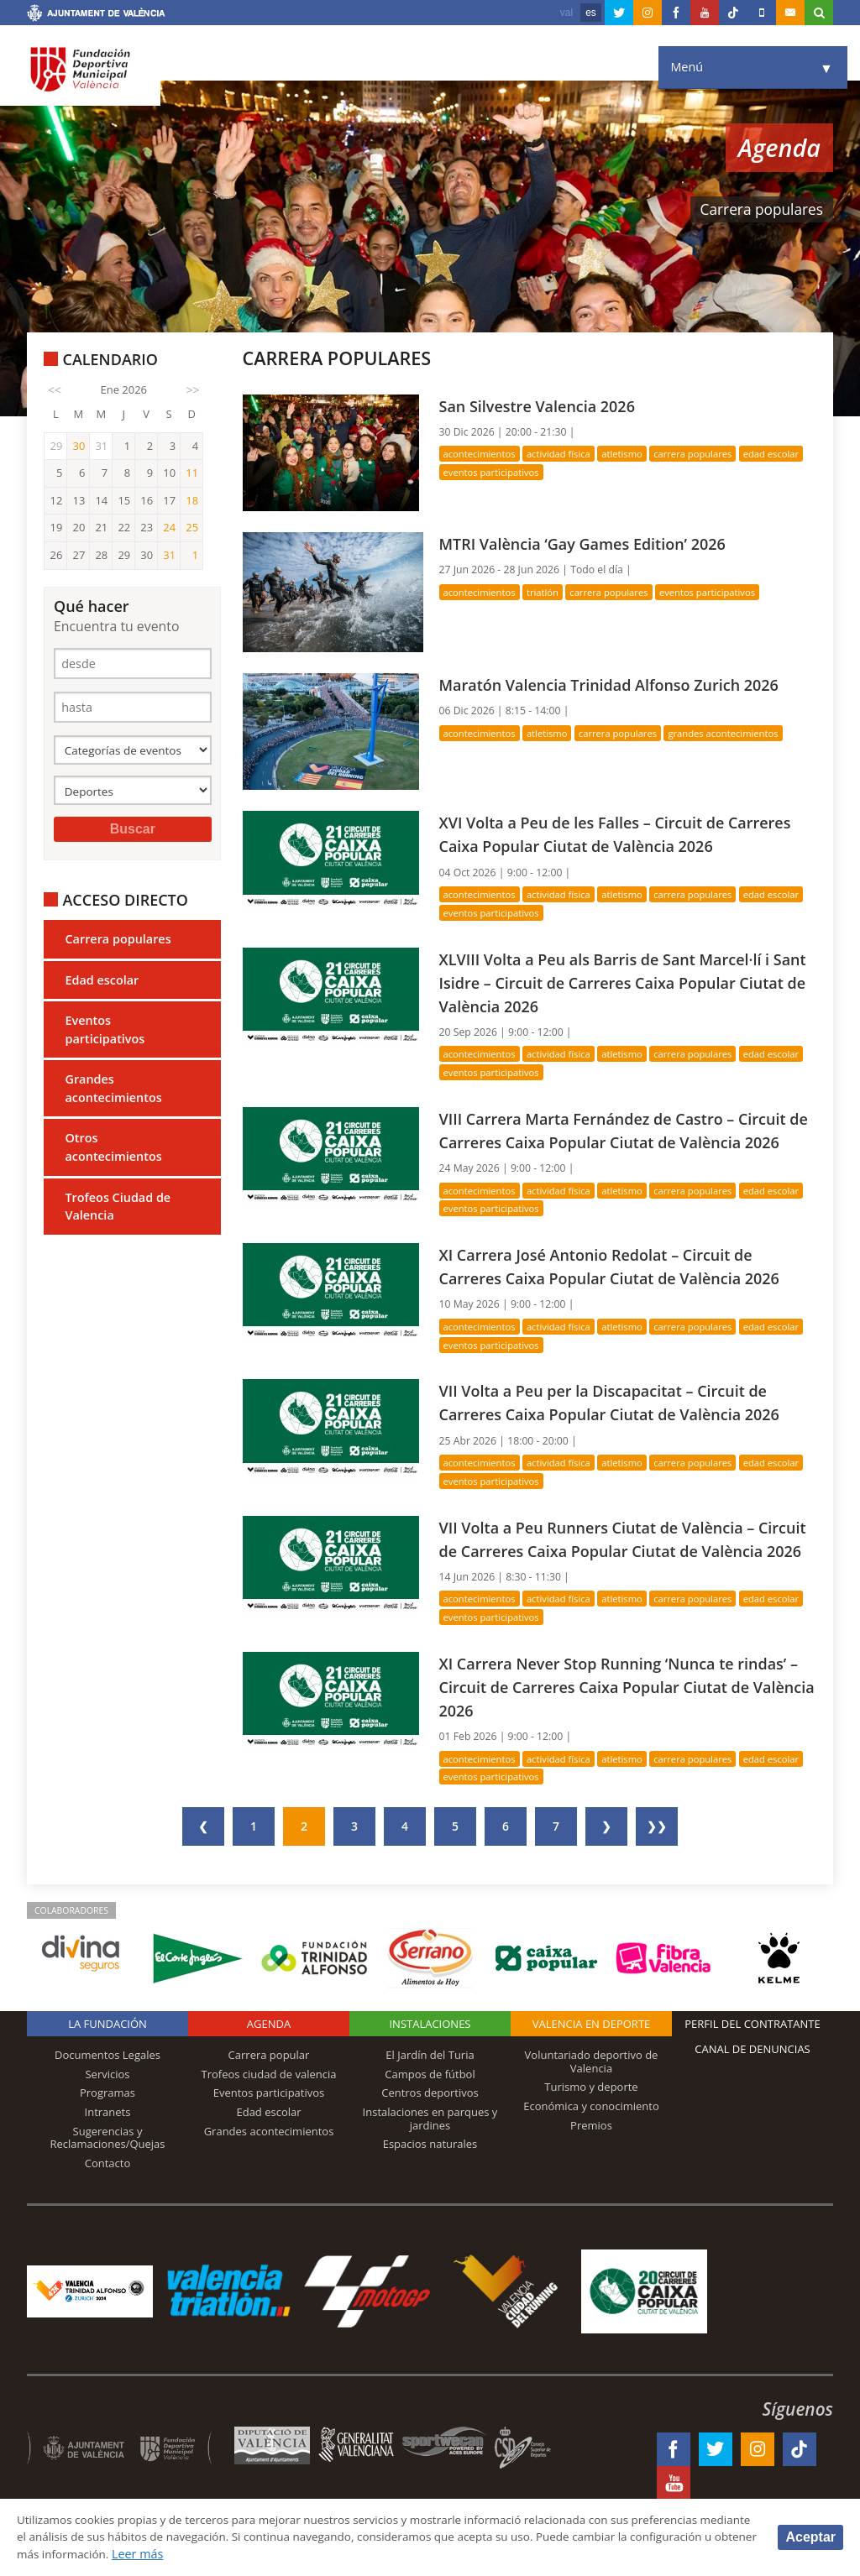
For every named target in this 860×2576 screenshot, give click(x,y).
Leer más (281, 2554)
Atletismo (628, 453)
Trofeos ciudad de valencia (269, 2119)
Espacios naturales (430, 2189)
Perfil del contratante (752, 2069)
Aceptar (810, 2536)
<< (54, 390)
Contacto (108, 2208)
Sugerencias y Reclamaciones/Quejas (107, 2183)
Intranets (108, 2157)
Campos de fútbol (430, 2119)
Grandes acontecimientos (113, 1094)
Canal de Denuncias (752, 2094)
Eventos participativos (104, 1035)
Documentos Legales (107, 2100)
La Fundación (107, 2069)
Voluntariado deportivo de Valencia (591, 2107)
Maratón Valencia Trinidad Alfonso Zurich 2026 (616, 684)
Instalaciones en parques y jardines (430, 2164)
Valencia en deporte (591, 2069)
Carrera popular (269, 2100)
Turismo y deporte (590, 2132)
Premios (591, 2170)
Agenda (269, 2069)
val (566, 12)
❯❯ (657, 1871)
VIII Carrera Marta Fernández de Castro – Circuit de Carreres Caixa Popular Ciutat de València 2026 (619, 1141)
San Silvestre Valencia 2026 (541, 405)
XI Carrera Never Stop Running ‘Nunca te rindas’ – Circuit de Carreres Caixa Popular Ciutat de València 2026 (626, 1732)
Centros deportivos (430, 2138)
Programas (107, 2138)
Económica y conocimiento (591, 2151)
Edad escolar (102, 985)
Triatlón (547, 592)
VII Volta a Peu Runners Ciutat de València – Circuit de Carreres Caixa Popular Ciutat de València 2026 (603, 1573)
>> (193, 390)
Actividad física (563, 453)
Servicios (107, 2119)
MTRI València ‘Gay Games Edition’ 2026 (588, 543)
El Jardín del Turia (429, 2100)
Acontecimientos (481, 453)
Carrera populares (117, 944)
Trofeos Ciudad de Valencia (117, 1211)
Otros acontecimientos (113, 1153)
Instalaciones (429, 2069)
